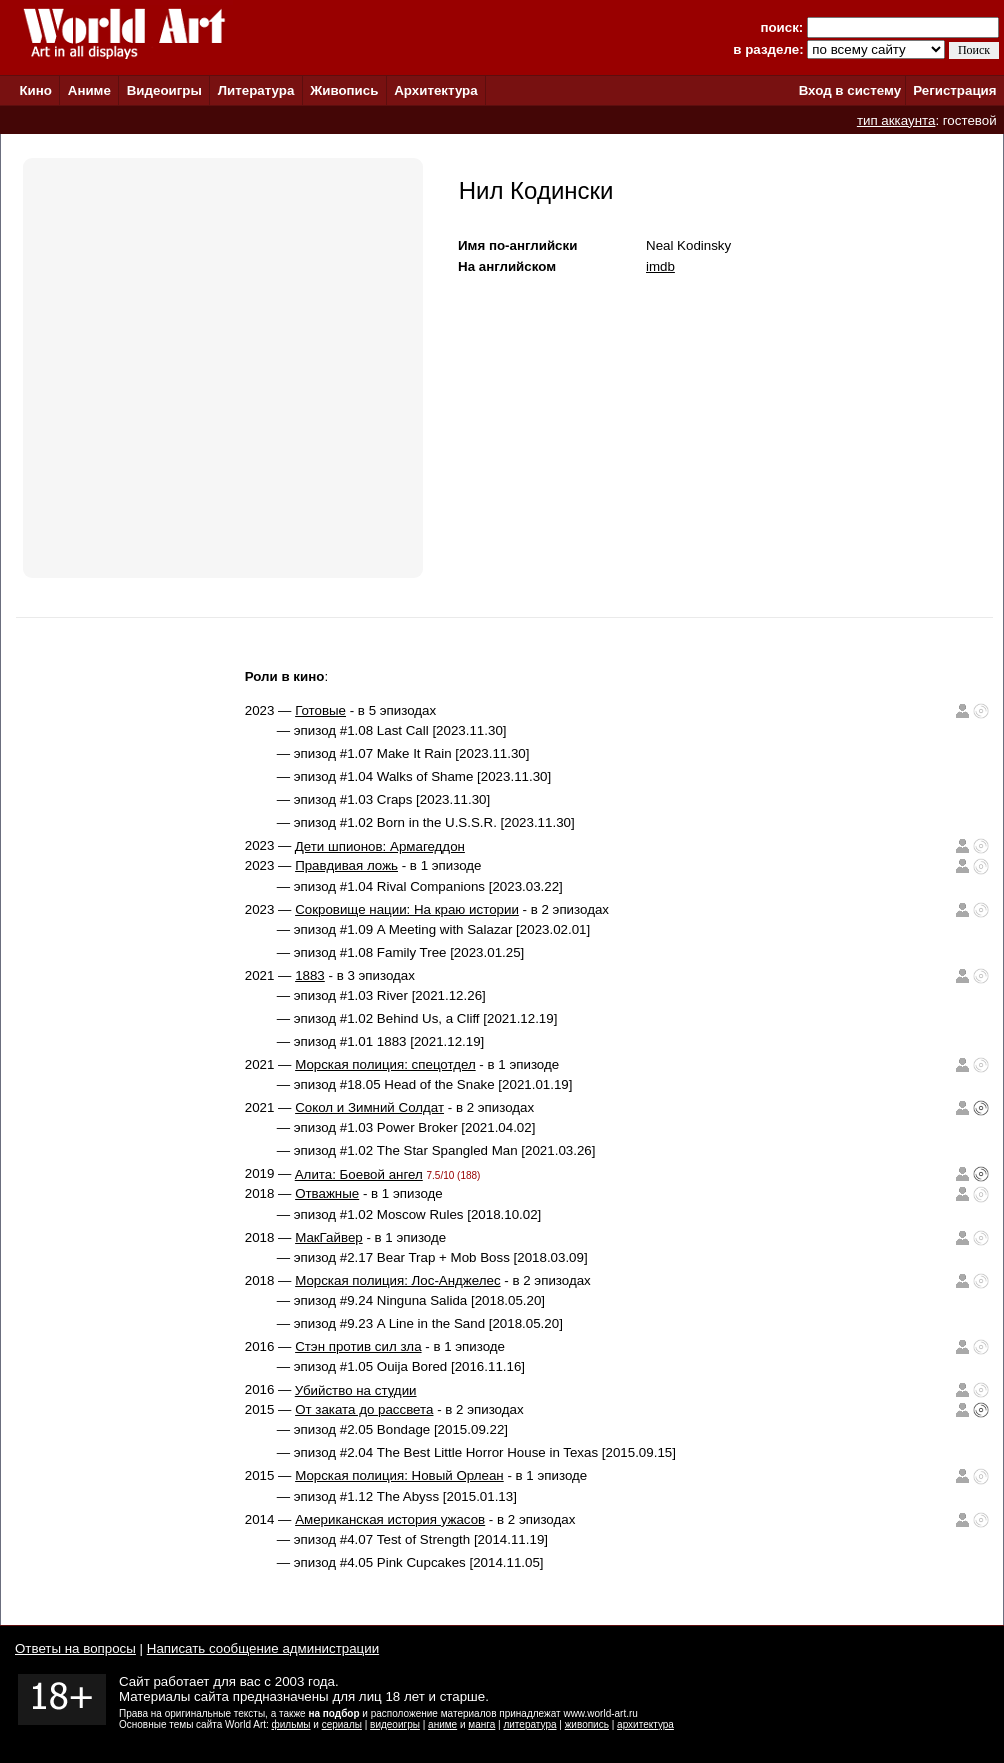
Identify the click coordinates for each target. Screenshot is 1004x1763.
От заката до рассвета (364, 1409)
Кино (35, 90)
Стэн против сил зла (358, 1346)
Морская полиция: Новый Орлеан (399, 1475)
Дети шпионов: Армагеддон (380, 846)
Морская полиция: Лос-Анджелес (398, 1280)
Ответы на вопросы (75, 1648)
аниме (442, 1724)
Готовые (320, 710)
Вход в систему (850, 90)
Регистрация (954, 90)
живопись (587, 1724)
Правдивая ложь (346, 865)
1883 (310, 975)
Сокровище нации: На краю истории (407, 909)
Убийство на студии (356, 1390)
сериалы (342, 1724)
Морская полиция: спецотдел (385, 1064)
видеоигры (395, 1724)
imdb (660, 266)
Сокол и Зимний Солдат (369, 1107)
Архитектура (435, 90)
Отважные (327, 1193)
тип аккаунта (896, 120)
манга (481, 1724)
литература (529, 1724)
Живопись (344, 90)
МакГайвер (329, 1237)
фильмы (291, 1724)
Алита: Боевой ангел (359, 1174)
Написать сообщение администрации (263, 1648)
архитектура (645, 1724)
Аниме (89, 90)
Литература (256, 90)
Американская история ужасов (390, 1519)
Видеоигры (164, 90)
